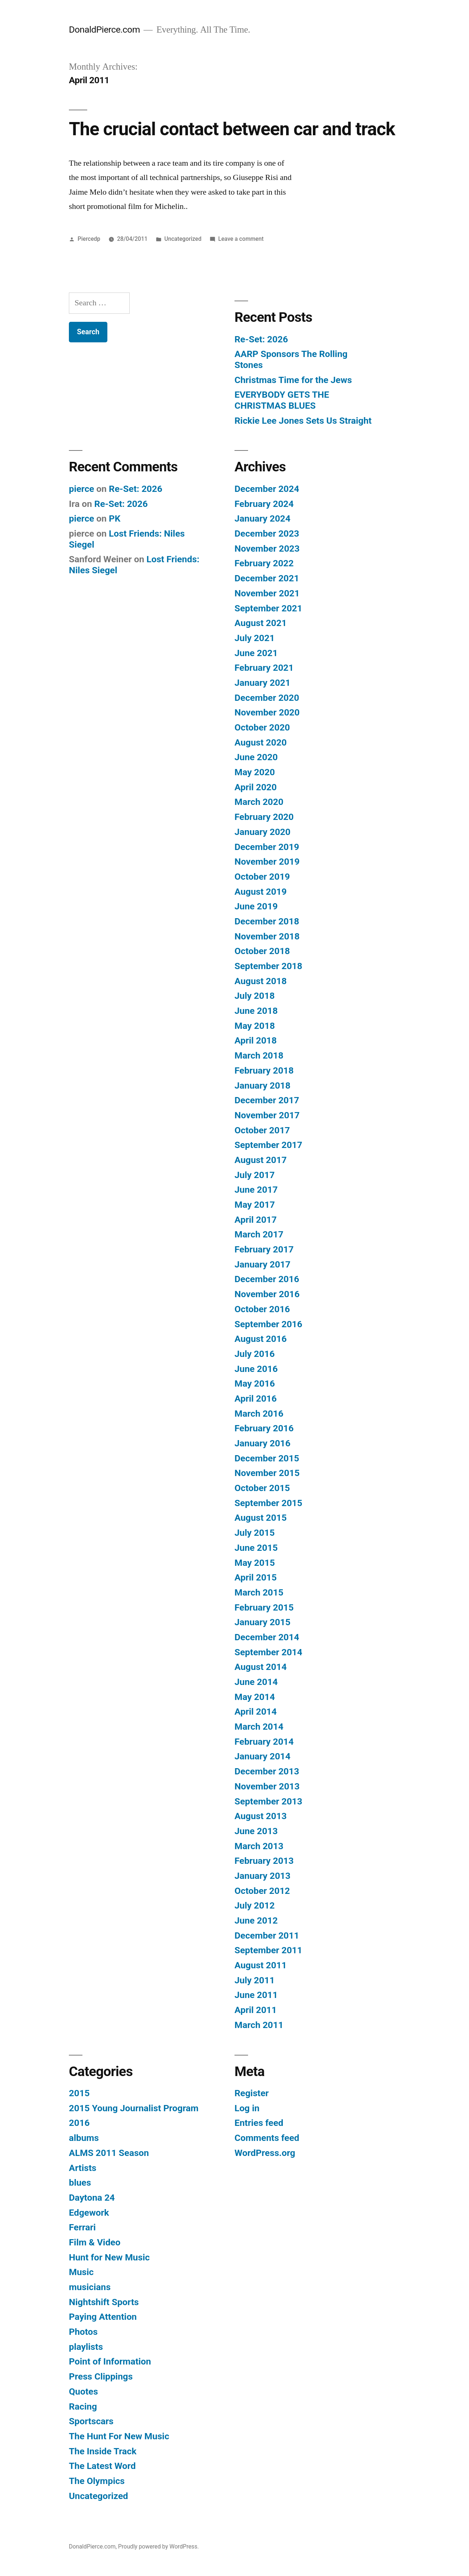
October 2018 (262, 951)
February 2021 (263, 667)
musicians (90, 2287)
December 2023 (266, 533)
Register (251, 2093)
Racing (83, 2406)
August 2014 (260, 1666)
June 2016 (256, 1369)
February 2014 (263, 1741)
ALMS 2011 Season (109, 2153)
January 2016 (262, 1443)
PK (115, 518)
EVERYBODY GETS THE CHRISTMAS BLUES (281, 400)
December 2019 (266, 847)
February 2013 (263, 1860)
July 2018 (254, 995)
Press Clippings (101, 2376)
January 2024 (262, 518)
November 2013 (267, 1786)
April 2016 (255, 1398)
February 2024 (263, 503)
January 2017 (262, 1264)
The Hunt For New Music (119, 2436)
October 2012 (262, 1890)
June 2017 (256, 1189)
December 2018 (266, 921)
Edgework (89, 2212)
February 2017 (263, 1249)
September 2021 (268, 608)
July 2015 (254, 1532)
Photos (83, 2331)
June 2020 (256, 757)
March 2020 (258, 801)
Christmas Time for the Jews (293, 380)
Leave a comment (241, 238)
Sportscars (91, 2421)
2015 (79, 2093)
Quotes (83, 2391)
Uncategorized (183, 238)
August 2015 (260, 1517)
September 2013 (268, 1801)
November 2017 (267, 1115)
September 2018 (268, 966)
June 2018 (256, 1010)
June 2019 (256, 906)
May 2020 (254, 772)
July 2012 (254, 1905)
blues (80, 2182)
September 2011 (268, 1950)
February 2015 (263, 1607)
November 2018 (267, 936)
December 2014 (266, 1637)
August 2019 (260, 891)
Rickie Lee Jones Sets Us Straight (303, 420)
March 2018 (258, 1055)
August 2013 (260, 1816)
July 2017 (254, 1175)
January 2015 (262, 1622)
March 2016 (258, 1413)
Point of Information (110, 2361)
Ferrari (82, 2227)
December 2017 (266, 1100)
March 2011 (258, 2025)
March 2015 (258, 1592)
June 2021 (256, 653)
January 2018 (262, 1085)
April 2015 (255, 1577)
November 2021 (267, 593)
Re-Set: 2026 (261, 339)
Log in (246, 2108)
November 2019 (267, 861)
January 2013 (262, 1875)
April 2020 (255, 787)
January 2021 (262, 682)
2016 (79, 2122)
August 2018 (260, 981)
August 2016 (260, 1338)
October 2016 (262, 1309)
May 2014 (254, 1697)
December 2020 (266, 697)
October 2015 (262, 1488)
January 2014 (262, 1756)
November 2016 (267, 1294)
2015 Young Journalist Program (134, 2108)
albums (84, 2137)
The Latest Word (102, 2466)
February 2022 (263, 563)
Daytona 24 (92, 2197)
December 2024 (266, 488)
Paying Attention (103, 2316)
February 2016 (263, 1428)
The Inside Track (102, 2451)
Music (81, 2272)
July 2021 (254, 638)
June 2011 (256, 1995)
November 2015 (267, 1473)
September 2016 (268, 1324)
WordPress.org (264, 2153)
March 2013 (258, 1846)
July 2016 (254, 1353)
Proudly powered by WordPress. (158, 2546)
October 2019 (262, 876)
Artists (82, 2168)
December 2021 (266, 578)
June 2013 (256, 1831)
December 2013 (266, 1771)
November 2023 (267, 548)
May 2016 (254, 1383)
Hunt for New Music (109, 2257)
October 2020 (262, 727)
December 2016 (266, 1279)
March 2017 (258, 1234)
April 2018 (255, 1040)
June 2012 (256, 1920)
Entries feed (258, 2122)
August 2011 (260, 1965)
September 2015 (268, 1503)
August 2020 (260, 742)
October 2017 (262, 1130)
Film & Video (95, 2242)
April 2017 (255, 1219)
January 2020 (262, 832)
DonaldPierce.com (104, 29)
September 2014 (268, 1652)
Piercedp (89, 238)
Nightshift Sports (104, 2302)
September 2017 (268, 1145)
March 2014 (258, 1726)
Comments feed (266, 2137)
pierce (81, 488)
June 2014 (256, 1682)
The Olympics (97, 2481)
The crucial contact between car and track (232, 129)
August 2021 (260, 623)
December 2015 (266, 1458)
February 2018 (263, 1070)
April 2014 (255, 1711)
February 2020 (263, 817)
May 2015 (254, 1562)
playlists (86, 2346)
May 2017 (254, 1204)
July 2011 (254, 1980)
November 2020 (267, 712)
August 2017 (260, 1160)
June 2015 (256, 1547)
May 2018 (254, 1025)
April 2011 (255, 2010)
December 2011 (266, 1935)
